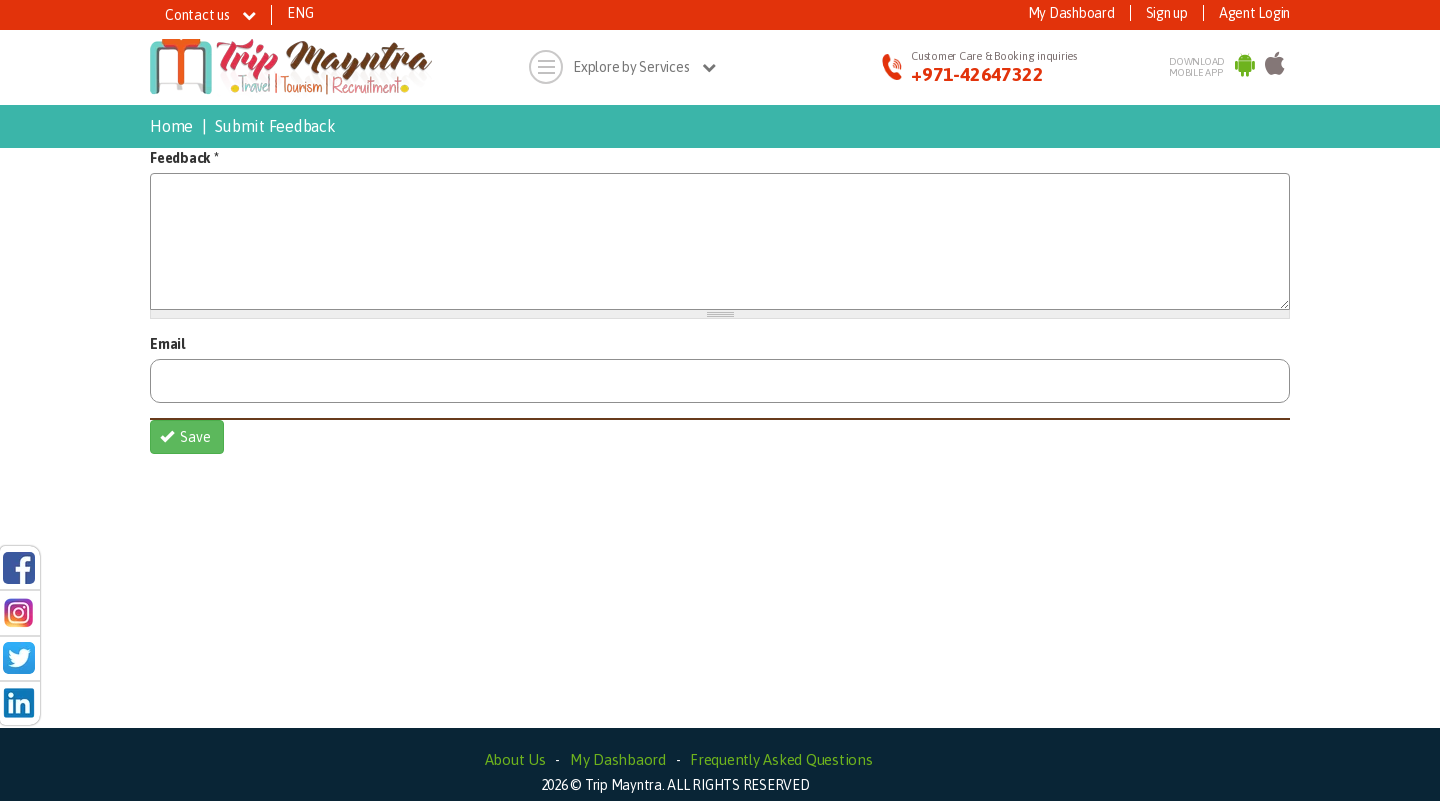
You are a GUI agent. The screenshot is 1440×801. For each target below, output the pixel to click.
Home (171, 126)
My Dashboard (1071, 13)
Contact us (210, 15)
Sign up (1167, 13)
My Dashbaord (618, 759)
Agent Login (1254, 13)
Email (167, 344)
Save (186, 437)
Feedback (184, 158)
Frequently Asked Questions (781, 759)
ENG (300, 13)
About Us (515, 759)
